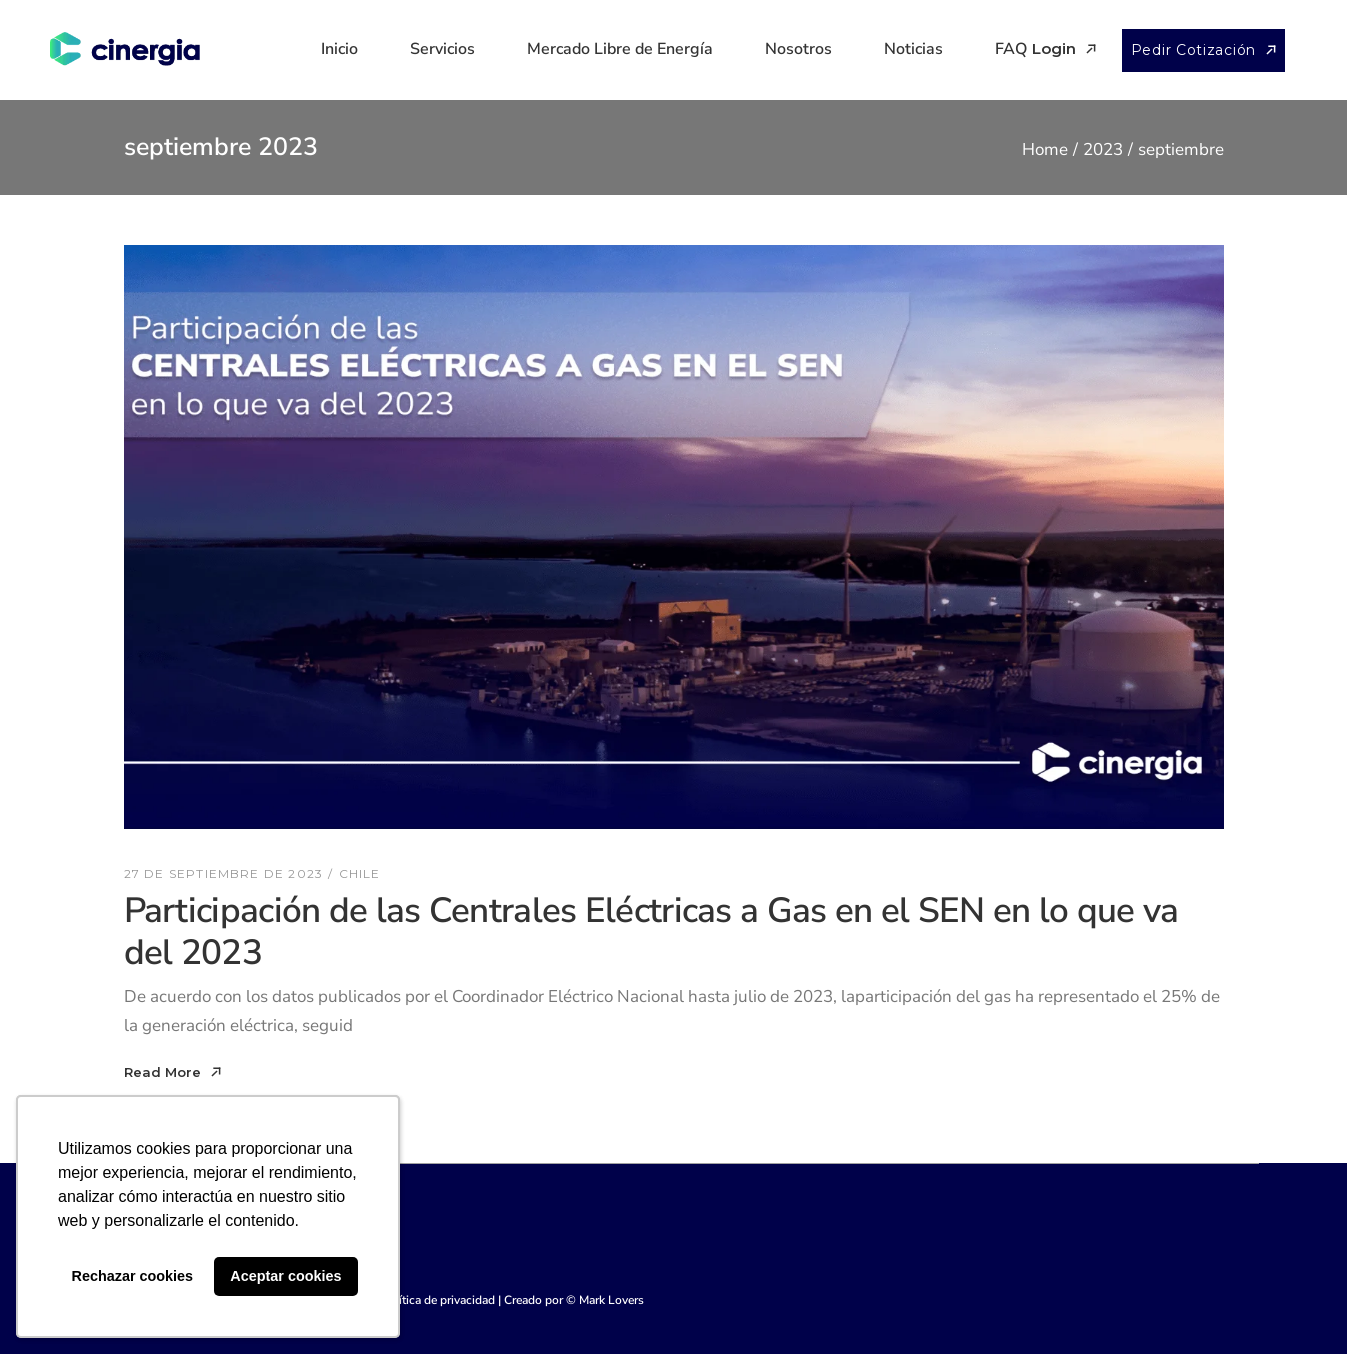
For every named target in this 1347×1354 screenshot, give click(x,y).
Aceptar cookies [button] (285, 1276)
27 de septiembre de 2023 (224, 873)
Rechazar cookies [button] (133, 1276)
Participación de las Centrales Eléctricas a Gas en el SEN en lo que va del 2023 (651, 932)
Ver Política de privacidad (427, 1300)
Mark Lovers (611, 1300)
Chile (360, 873)
